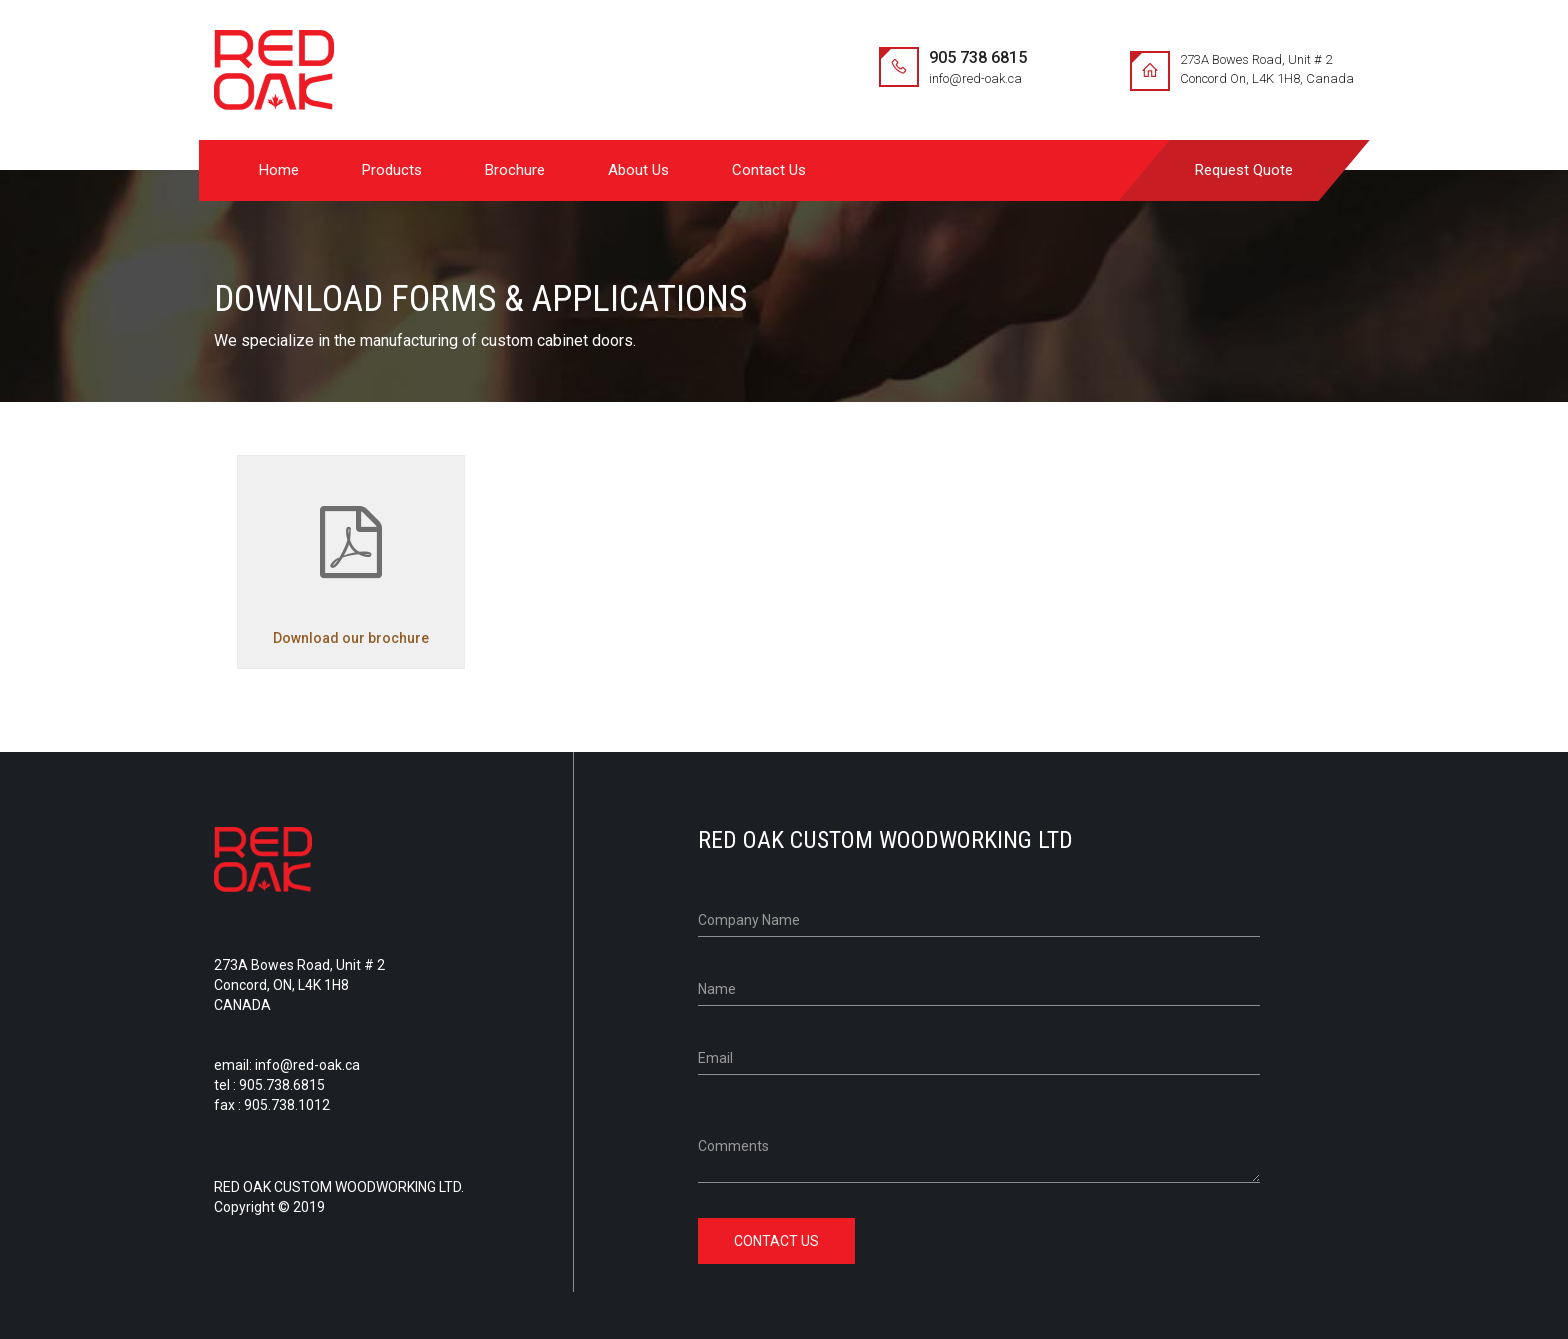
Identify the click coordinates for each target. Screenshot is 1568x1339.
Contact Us (769, 170)
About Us (638, 170)
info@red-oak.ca (975, 78)
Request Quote (1244, 170)
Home (279, 170)
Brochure (515, 170)
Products (392, 170)
